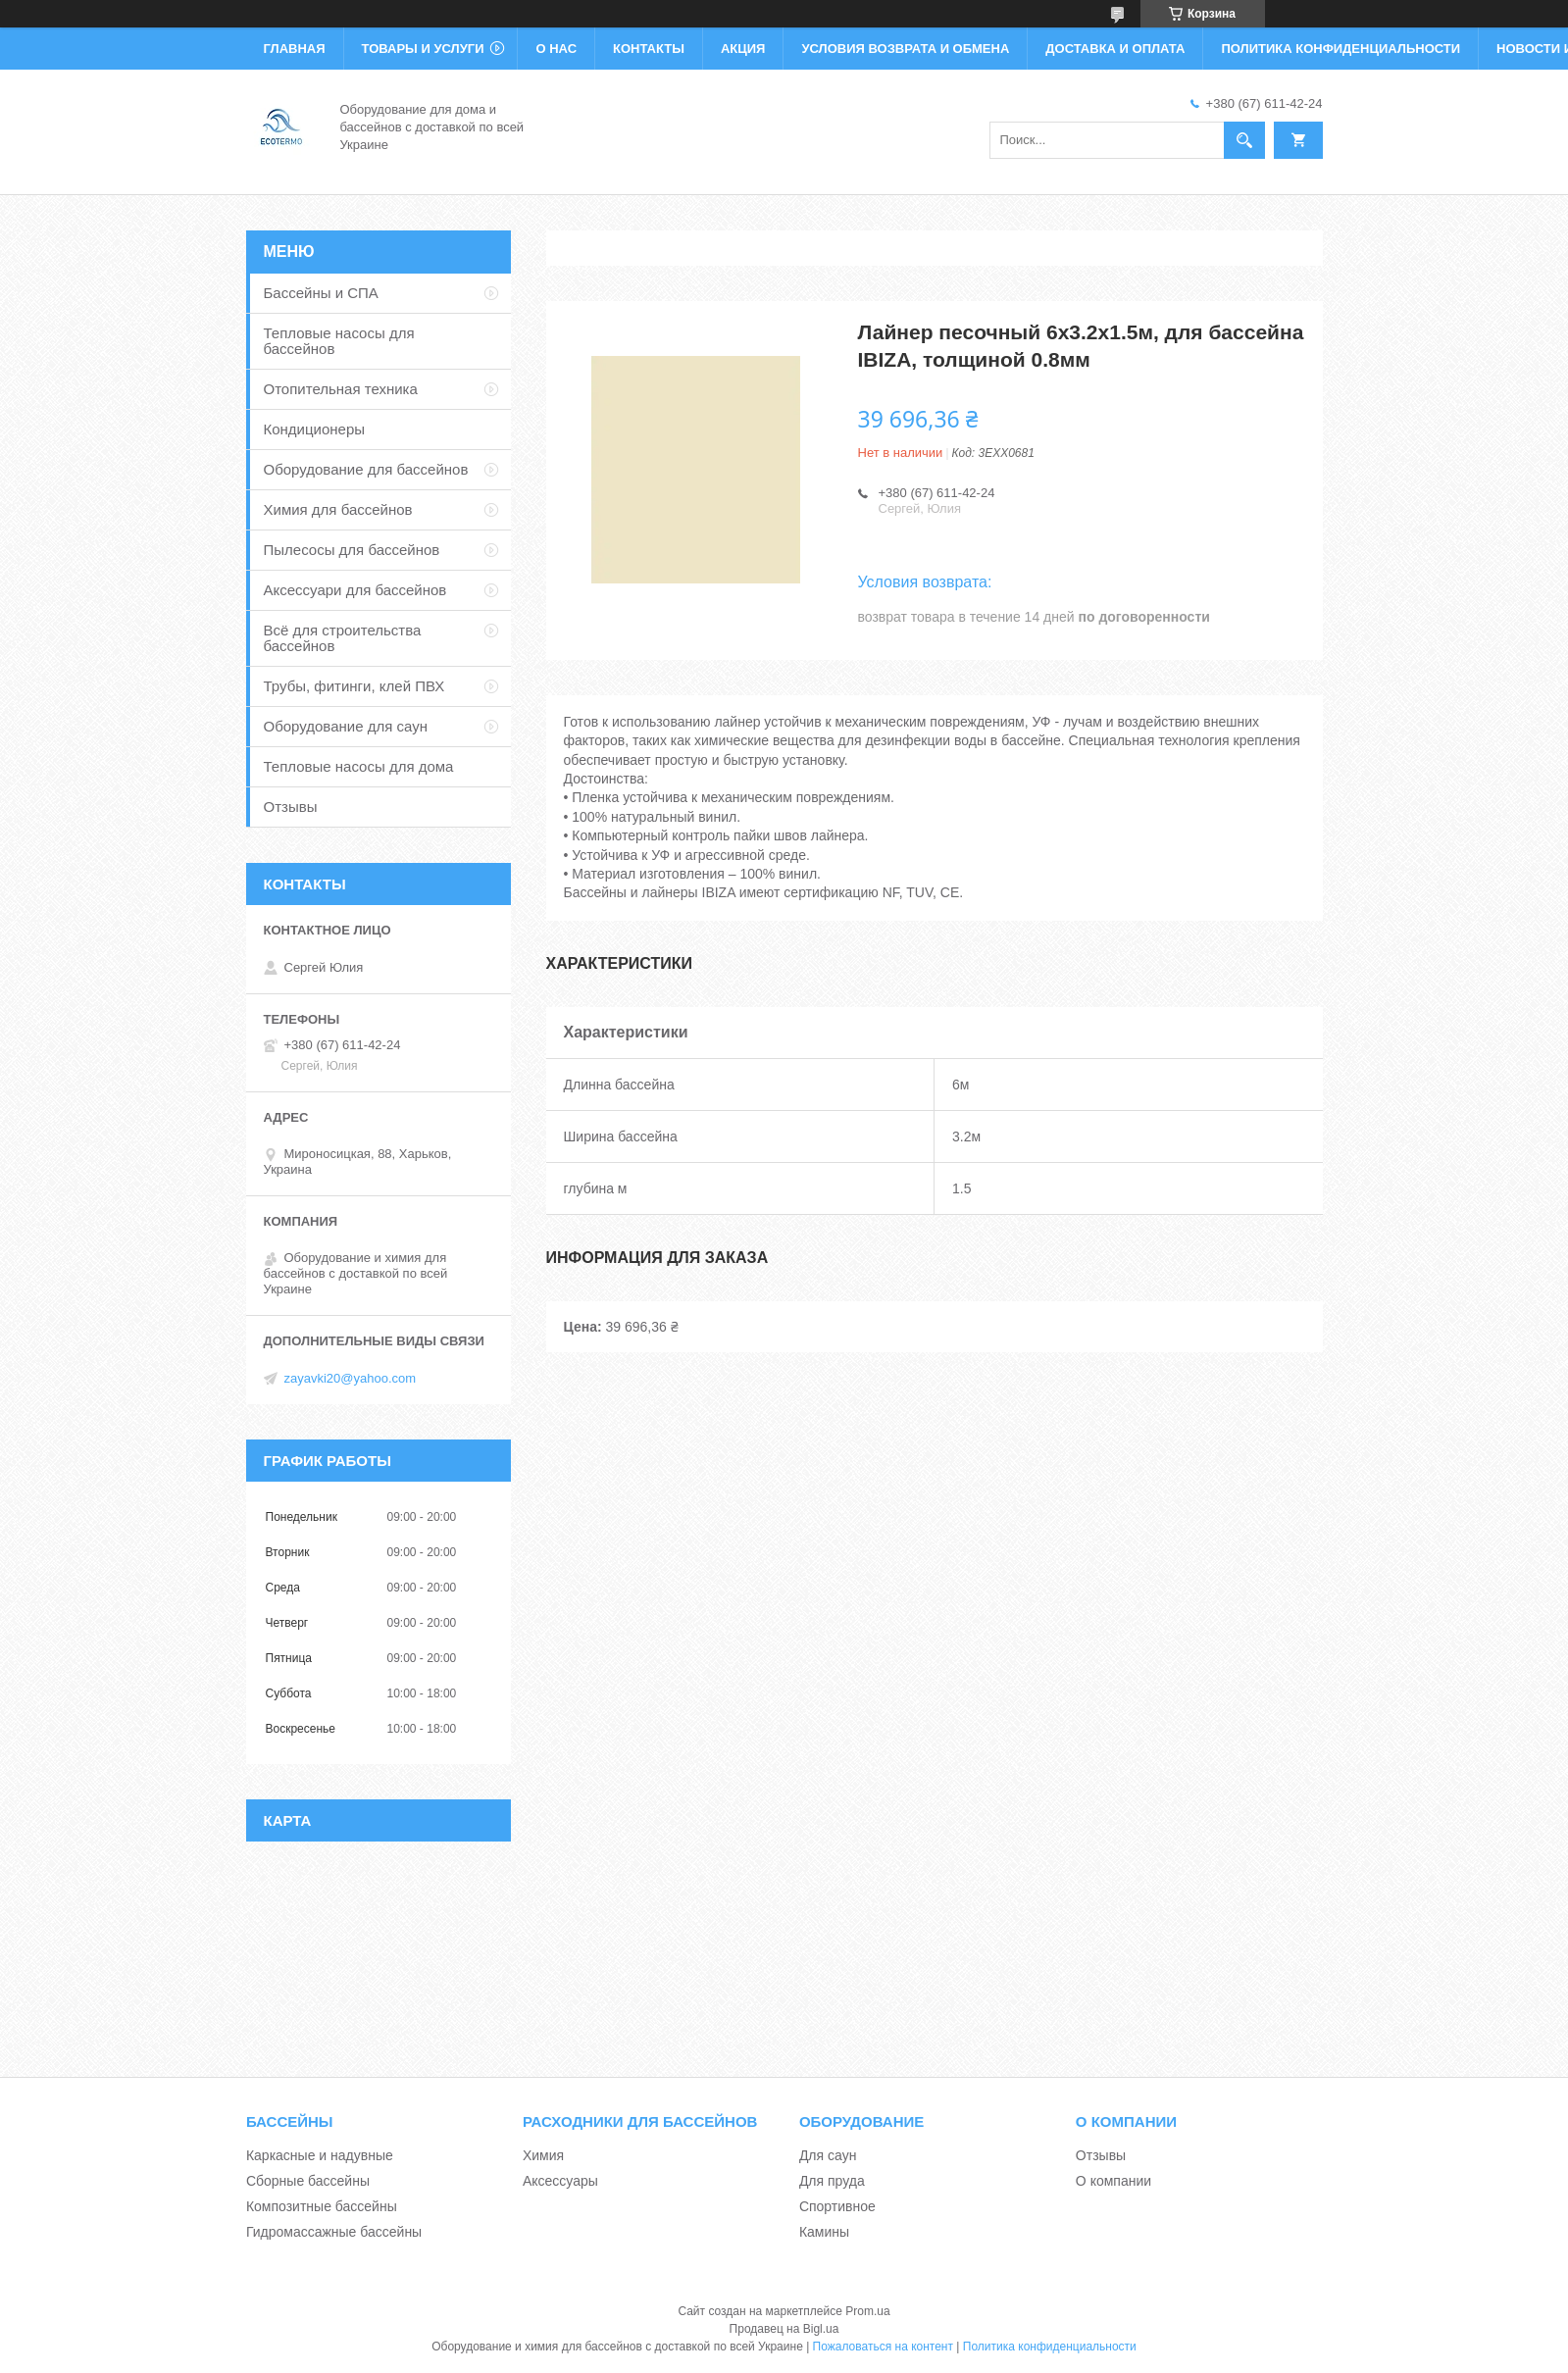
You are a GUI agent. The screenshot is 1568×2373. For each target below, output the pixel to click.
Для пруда (832, 2181)
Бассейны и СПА (321, 292)
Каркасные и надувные (319, 2155)
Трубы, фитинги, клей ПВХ (354, 686)
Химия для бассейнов (338, 509)
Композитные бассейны (321, 2206)
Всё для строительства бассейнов (343, 638)
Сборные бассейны (308, 2181)
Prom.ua (867, 2311)
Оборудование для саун (346, 726)
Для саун (827, 2155)
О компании (1113, 2181)
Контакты (648, 48)
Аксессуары (560, 2181)
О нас (556, 48)
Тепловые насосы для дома (359, 766)
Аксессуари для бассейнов (355, 589)
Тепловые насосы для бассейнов (339, 341)
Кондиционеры (315, 429)
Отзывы (291, 806)
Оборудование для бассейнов (366, 469)
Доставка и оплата (1115, 48)
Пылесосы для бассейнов (352, 549)
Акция (743, 48)
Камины (824, 2232)
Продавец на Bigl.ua (784, 2329)
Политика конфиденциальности (1340, 48)
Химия (543, 2155)
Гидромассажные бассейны (334, 2232)
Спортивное (837, 2206)
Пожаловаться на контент (883, 2346)
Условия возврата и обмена (905, 48)
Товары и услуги (423, 48)
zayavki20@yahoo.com (350, 1378)
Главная (295, 48)
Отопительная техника (341, 388)
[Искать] (1244, 140)
